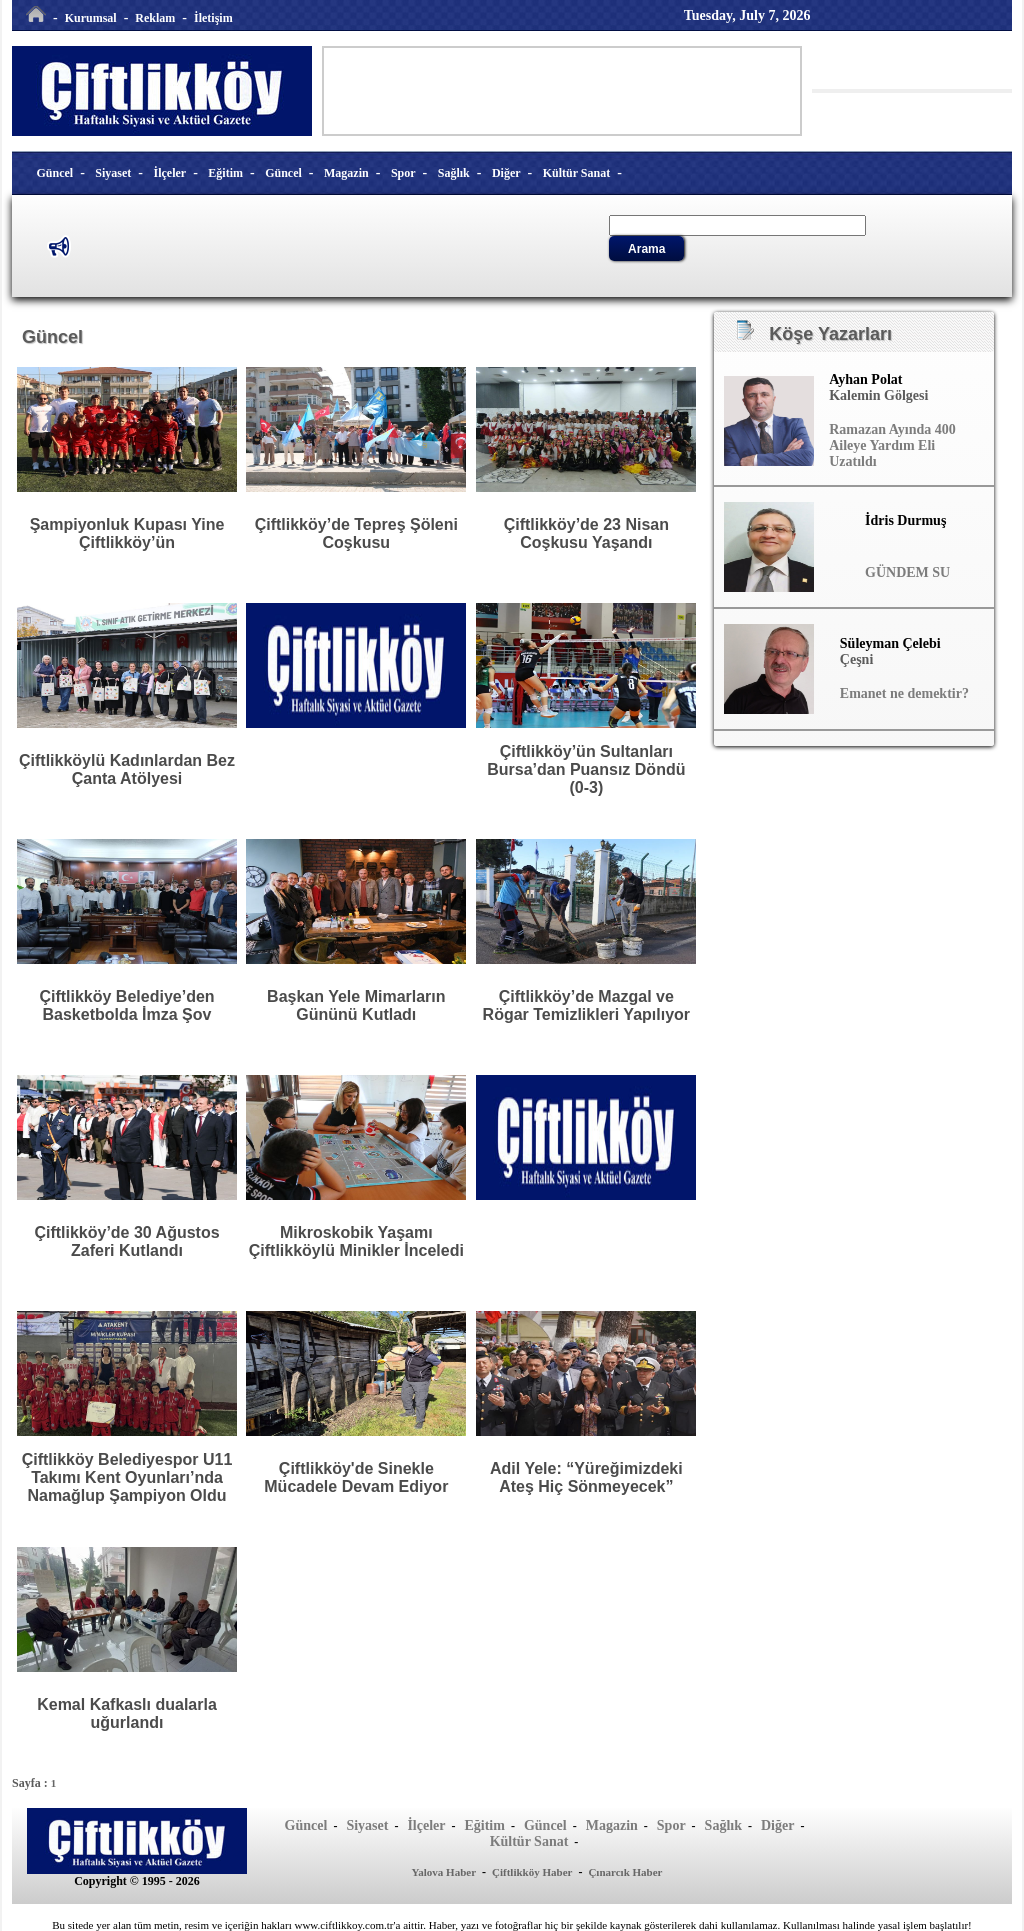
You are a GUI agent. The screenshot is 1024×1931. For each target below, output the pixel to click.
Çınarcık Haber (625, 1872)
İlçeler (170, 173)
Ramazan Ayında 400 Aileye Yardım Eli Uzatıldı (892, 445)
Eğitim (225, 173)
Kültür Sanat (576, 173)
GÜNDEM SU (907, 572)
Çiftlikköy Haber (532, 1872)
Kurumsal (91, 18)
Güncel (55, 173)
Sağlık (454, 173)
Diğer (506, 173)
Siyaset (113, 173)
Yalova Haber (444, 1872)
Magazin (346, 173)
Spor (403, 173)
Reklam (155, 18)
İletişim (213, 18)
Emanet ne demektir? (904, 693)
